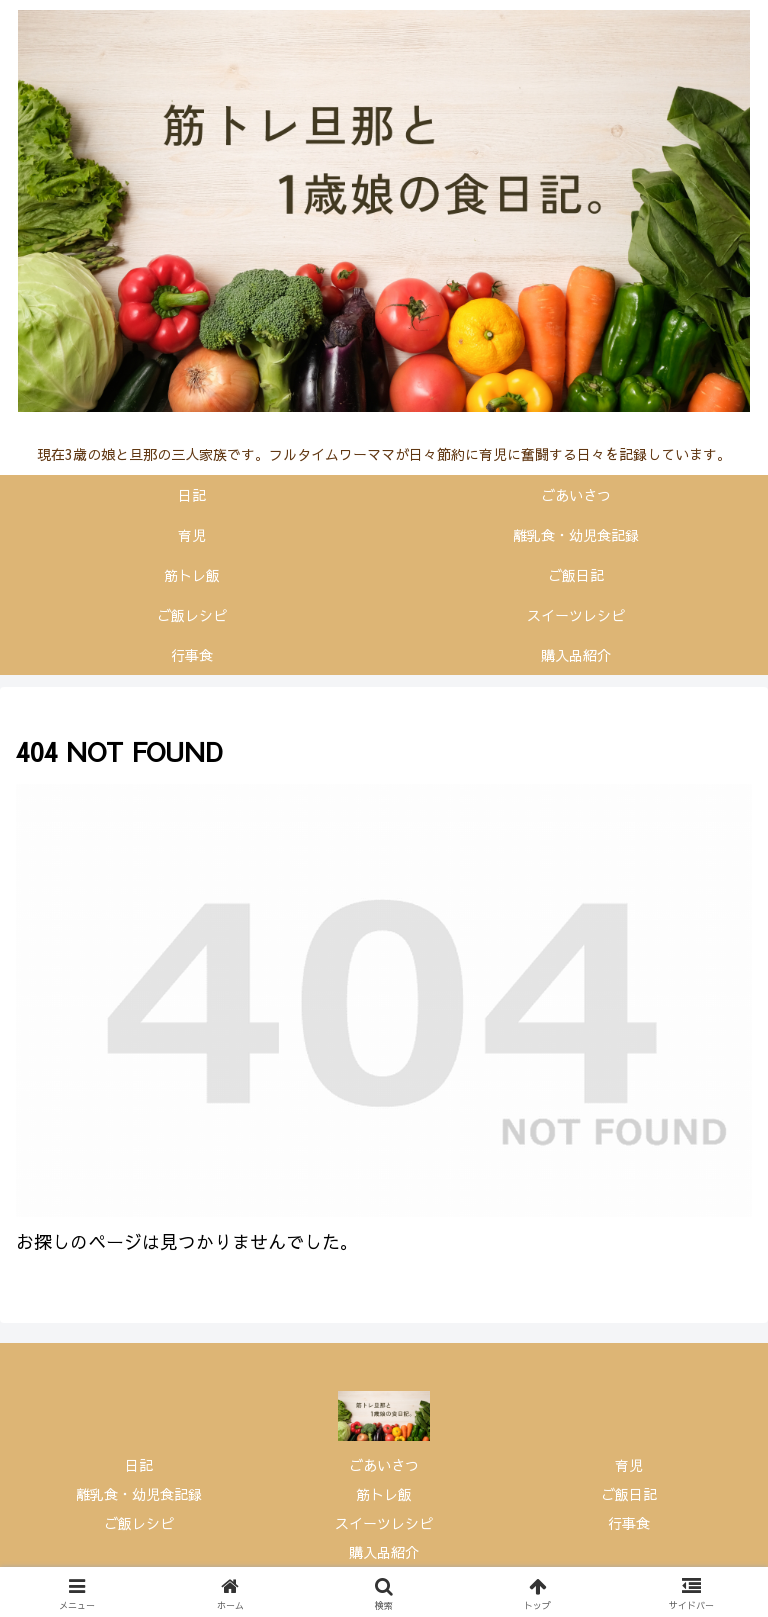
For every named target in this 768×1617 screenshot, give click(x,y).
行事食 (629, 1523)
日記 (139, 1465)
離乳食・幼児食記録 (139, 1494)
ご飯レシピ (139, 1523)
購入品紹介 (384, 1552)
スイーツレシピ (384, 1523)
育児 (629, 1465)
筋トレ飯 (384, 1494)
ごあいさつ (384, 1465)
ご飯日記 (629, 1494)
